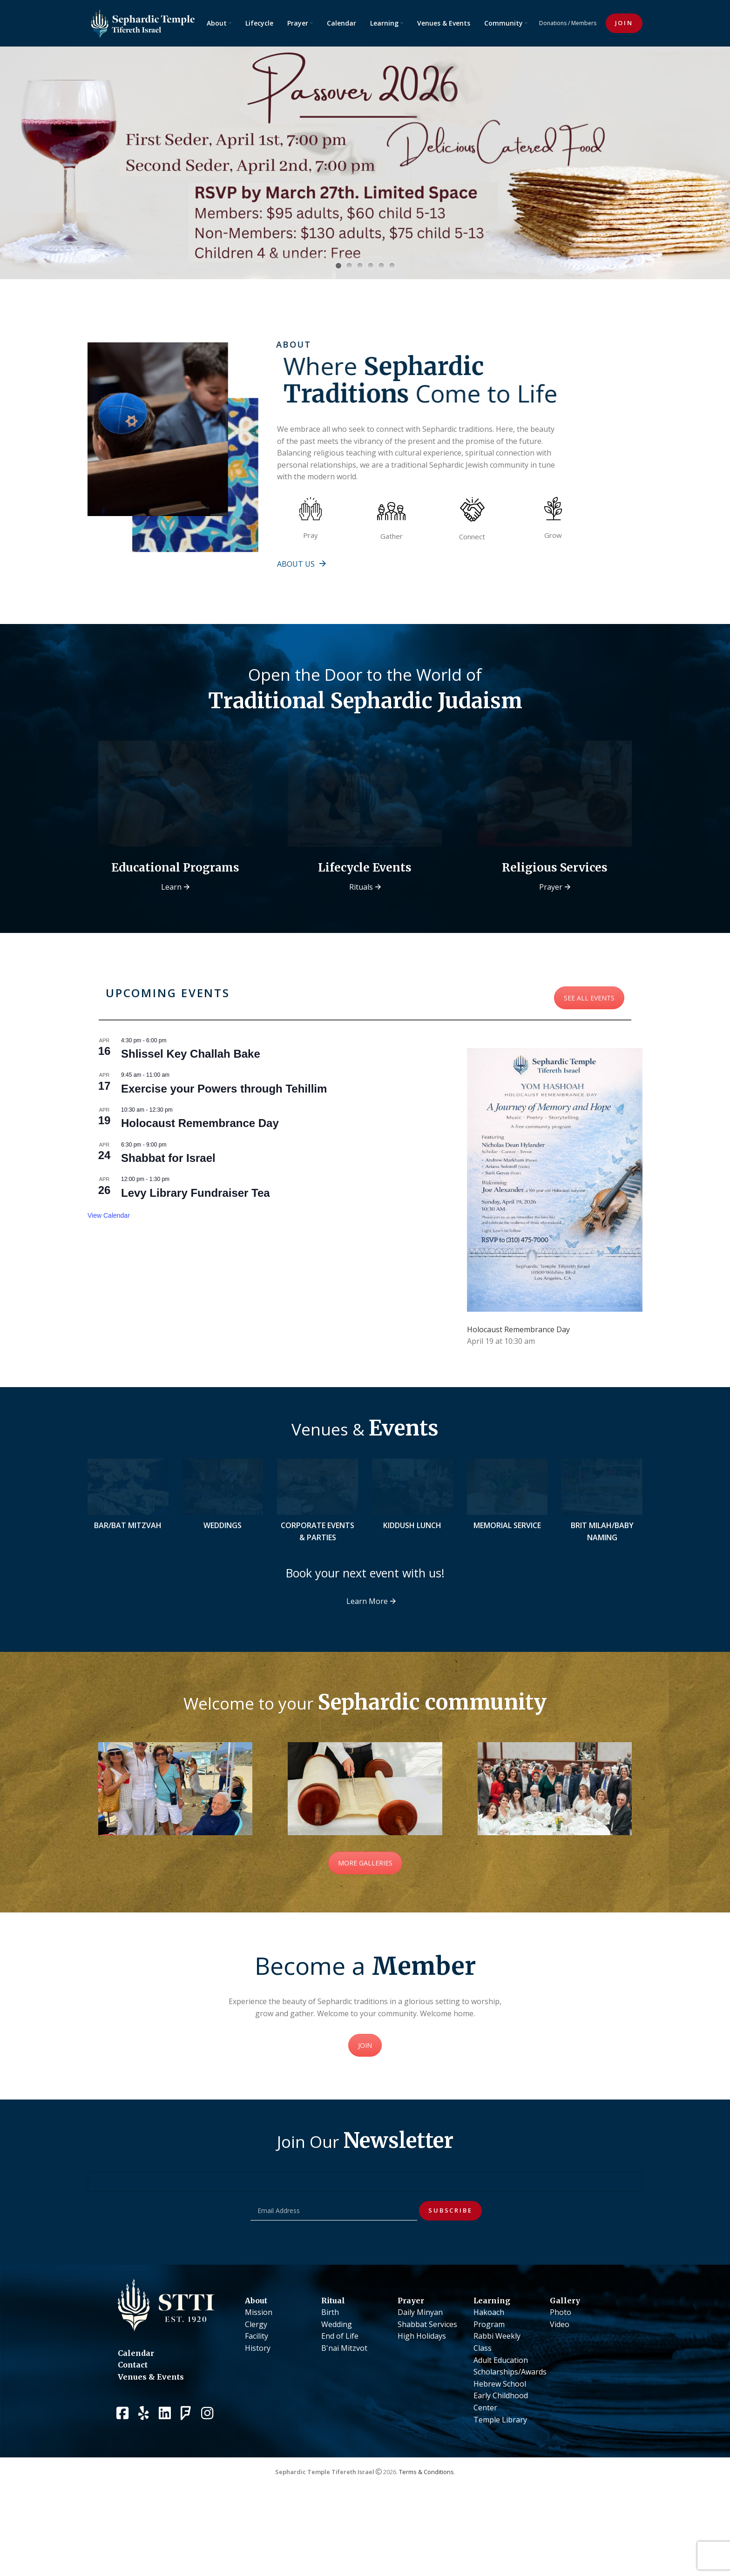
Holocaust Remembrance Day (200, 1171)
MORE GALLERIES (365, 1935)
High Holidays (422, 2408)
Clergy (256, 2396)
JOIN (624, 23)
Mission (258, 2385)
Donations (553, 23)
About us (296, 564)
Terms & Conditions (426, 2544)
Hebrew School (499, 2456)
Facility (256, 2408)
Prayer (550, 935)
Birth (330, 2385)
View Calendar (109, 1263)
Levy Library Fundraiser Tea (195, 1240)
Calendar (136, 2425)
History (257, 2420)
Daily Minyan (420, 2385)
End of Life (339, 2408)
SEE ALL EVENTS (589, 1045)
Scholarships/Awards (510, 2444)
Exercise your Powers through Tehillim (224, 1136)
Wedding (336, 2396)
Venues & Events (151, 2449)
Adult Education (500, 2432)
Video (559, 2396)
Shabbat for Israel (168, 1206)
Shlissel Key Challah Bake (190, 1101)
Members (583, 23)
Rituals (361, 935)
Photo (560, 2385)
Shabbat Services (427, 2396)
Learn (171, 935)
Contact (133, 2437)
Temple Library (500, 2492)
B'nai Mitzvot (344, 2420)
